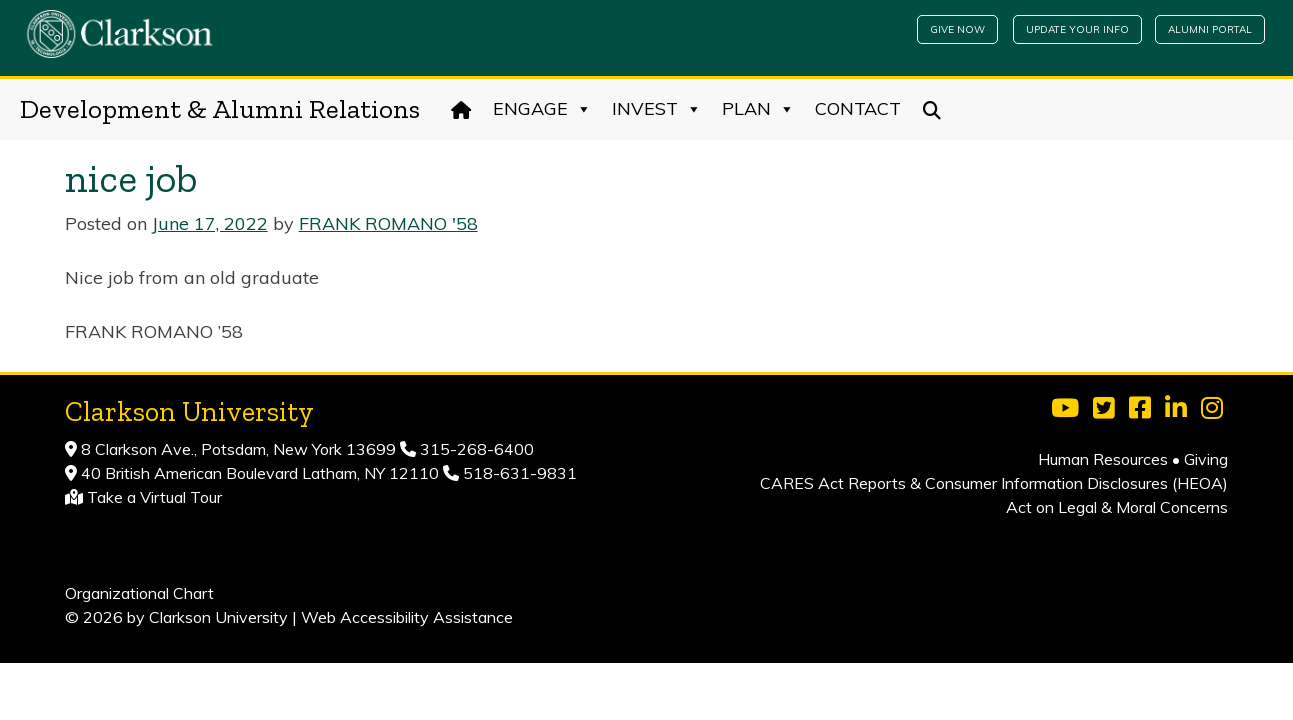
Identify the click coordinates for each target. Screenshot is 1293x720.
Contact (858, 108)
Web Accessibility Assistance (407, 617)
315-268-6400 (475, 449)
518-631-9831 (518, 473)
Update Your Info (1077, 29)
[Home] (461, 109)
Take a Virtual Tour (154, 497)
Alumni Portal (1210, 29)
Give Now (957, 29)
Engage (542, 109)
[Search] (932, 109)
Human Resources (1103, 459)
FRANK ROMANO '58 (388, 223)
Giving (1206, 459)
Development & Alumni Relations (220, 109)
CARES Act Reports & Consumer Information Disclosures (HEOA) (994, 483)
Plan (758, 109)
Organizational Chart (139, 593)
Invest (657, 109)
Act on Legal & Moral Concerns (1117, 507)
